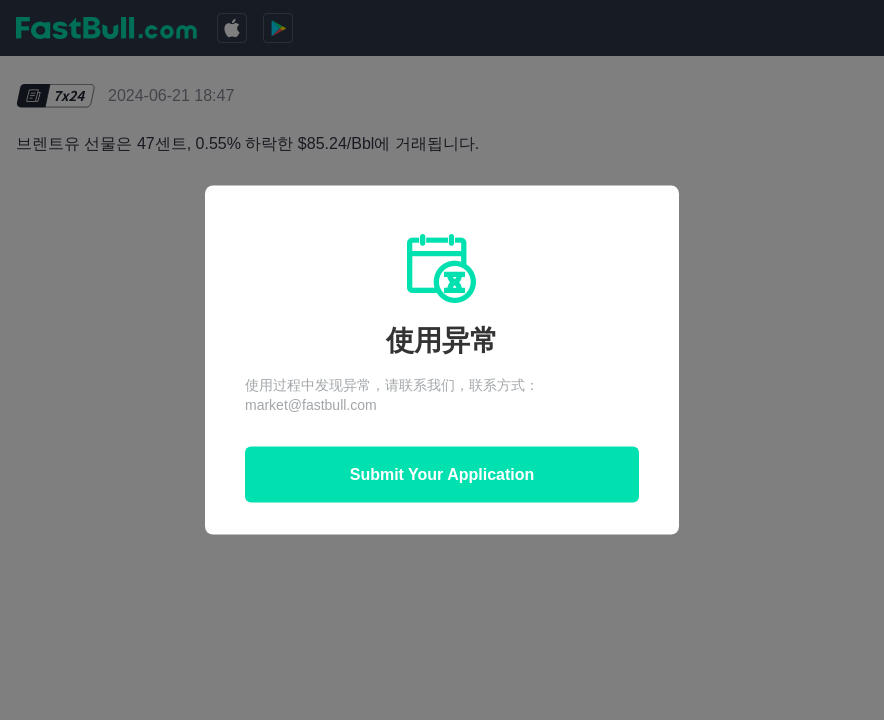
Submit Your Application (442, 474)
